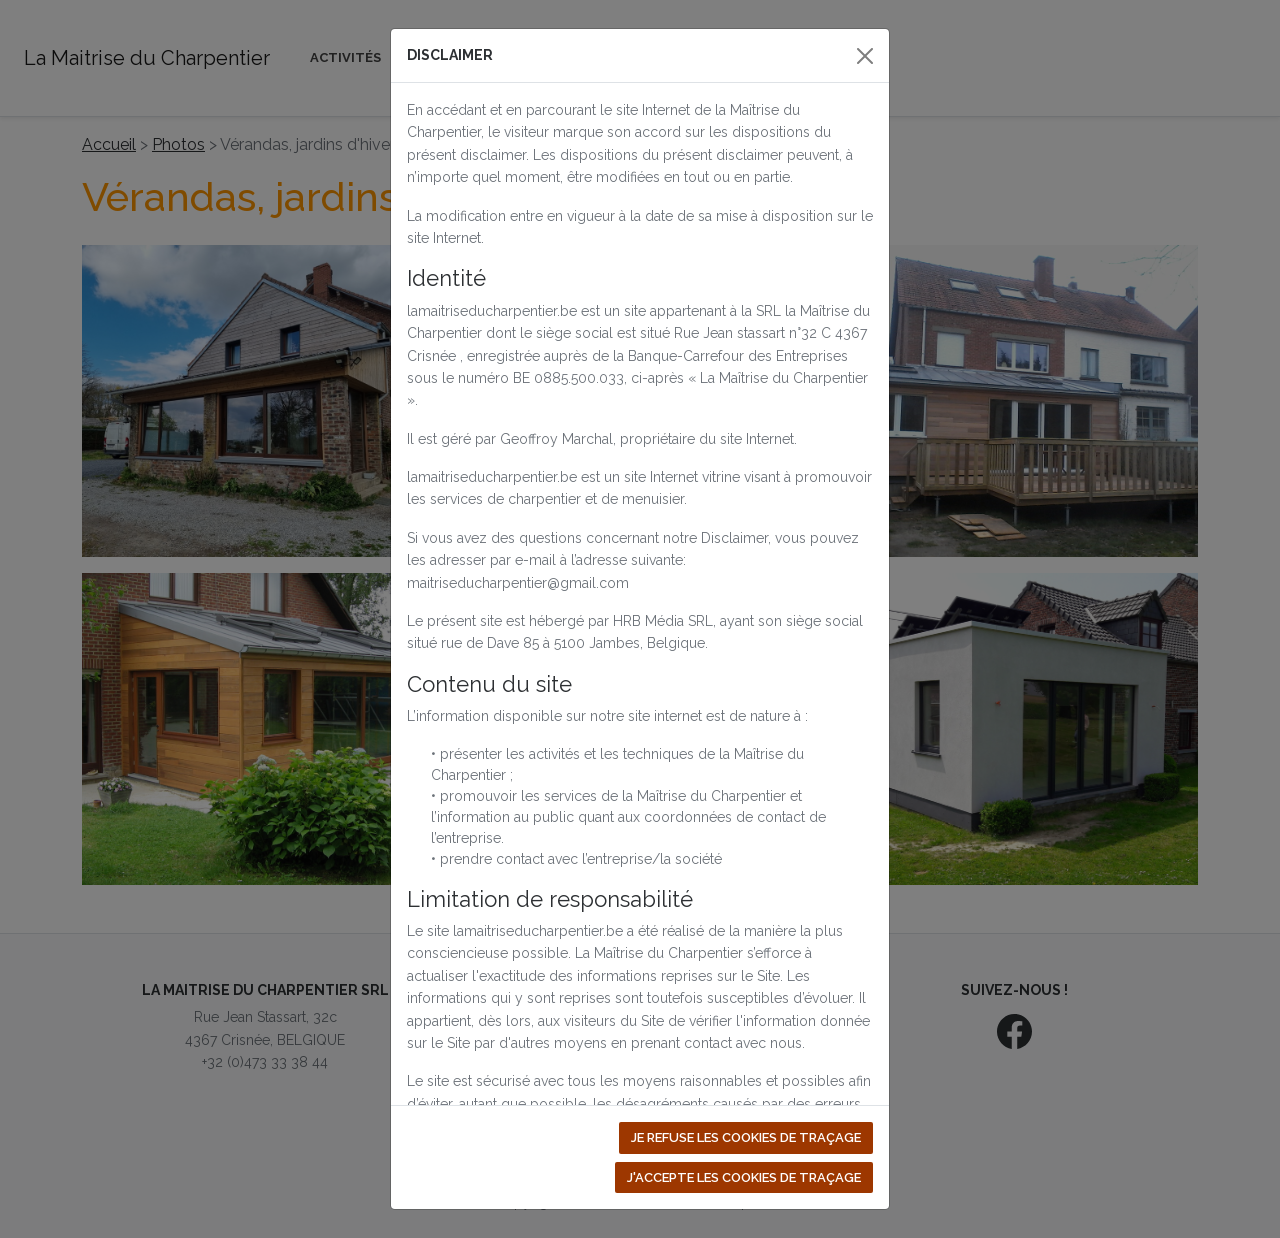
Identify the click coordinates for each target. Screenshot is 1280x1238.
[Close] (865, 56)
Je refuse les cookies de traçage (746, 1137)
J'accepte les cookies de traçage (744, 1177)
